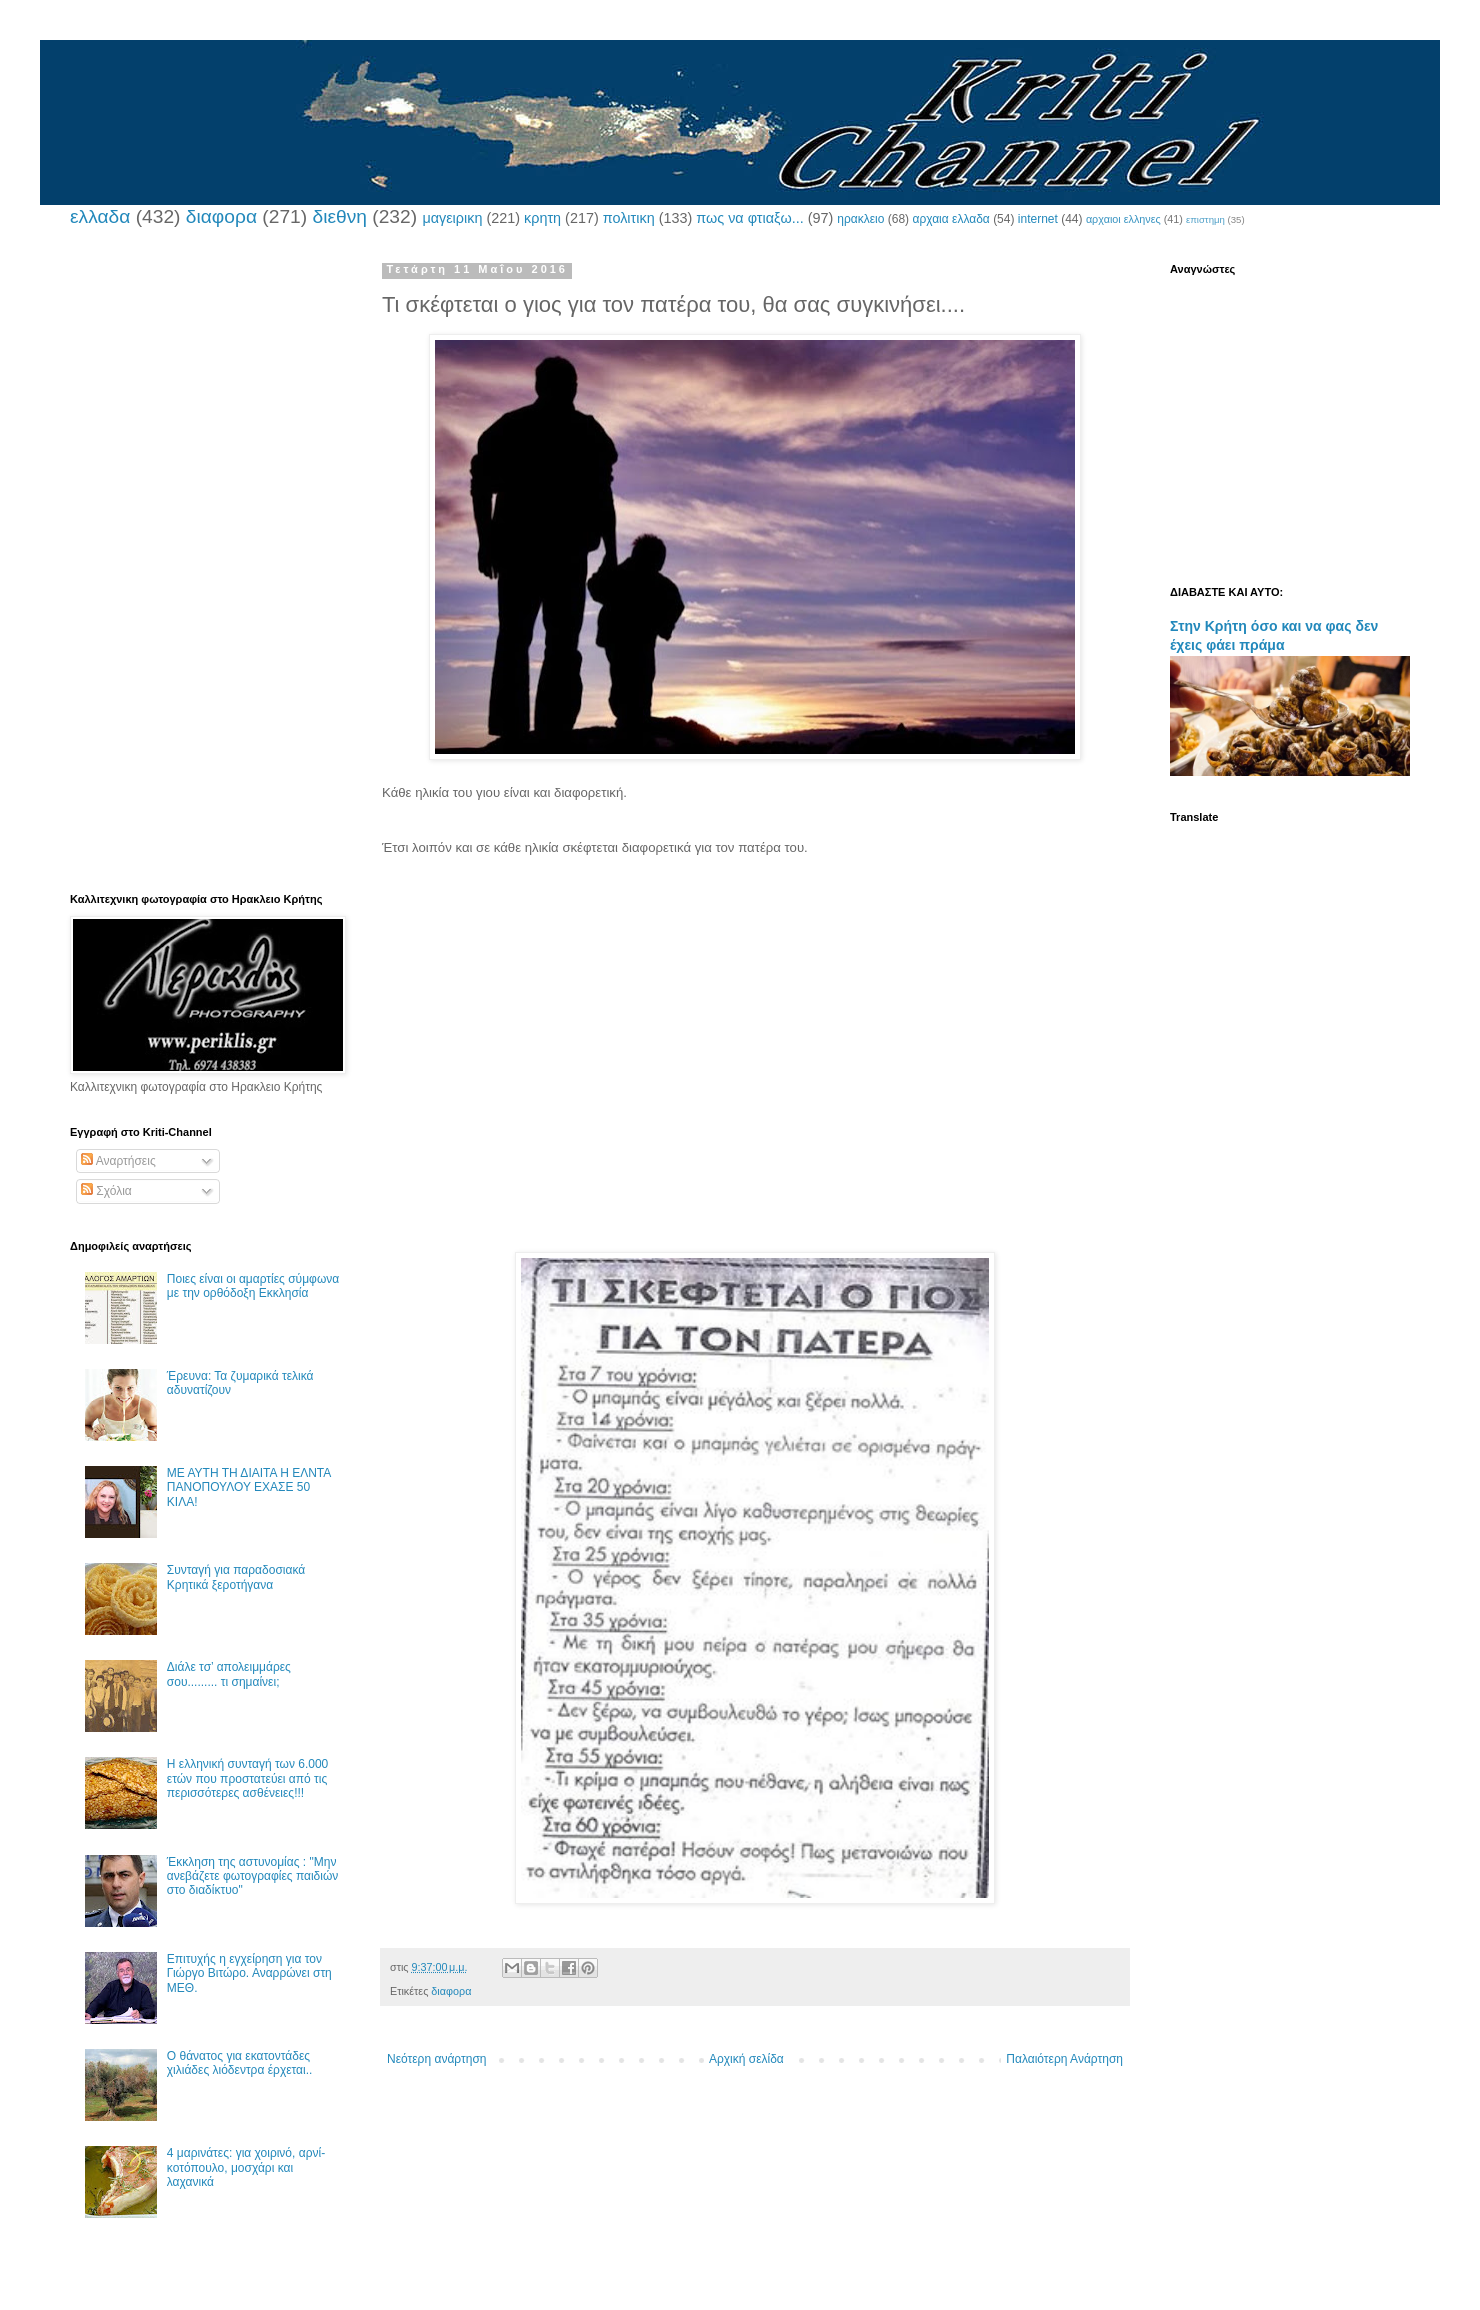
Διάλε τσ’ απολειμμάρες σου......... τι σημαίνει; (229, 1674)
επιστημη (1205, 219)
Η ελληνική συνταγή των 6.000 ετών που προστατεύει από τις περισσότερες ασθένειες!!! (247, 1778)
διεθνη (339, 216)
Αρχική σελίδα (746, 2059)
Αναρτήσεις (118, 1161)
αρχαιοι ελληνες (1123, 219)
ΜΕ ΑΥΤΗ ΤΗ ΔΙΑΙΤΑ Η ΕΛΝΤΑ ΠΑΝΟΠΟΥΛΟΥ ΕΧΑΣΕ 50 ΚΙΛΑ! (249, 1487)
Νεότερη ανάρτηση (436, 2059)
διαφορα (221, 216)
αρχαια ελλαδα (950, 219)
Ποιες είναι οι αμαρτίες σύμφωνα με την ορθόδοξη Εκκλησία (253, 1286)
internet (1038, 219)
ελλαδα (100, 216)
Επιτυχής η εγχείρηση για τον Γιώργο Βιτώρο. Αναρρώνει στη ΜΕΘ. (249, 1973)
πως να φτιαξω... (749, 218)
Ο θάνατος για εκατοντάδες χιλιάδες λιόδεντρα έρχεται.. (240, 2063)
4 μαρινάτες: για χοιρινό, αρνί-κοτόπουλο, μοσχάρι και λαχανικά (246, 2167)
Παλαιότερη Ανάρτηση (1064, 2059)
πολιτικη (629, 218)
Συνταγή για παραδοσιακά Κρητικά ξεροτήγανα (236, 1577)
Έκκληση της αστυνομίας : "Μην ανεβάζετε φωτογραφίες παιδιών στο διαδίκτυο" (253, 1876)
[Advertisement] (746, 921)
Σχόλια (106, 1191)
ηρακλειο (860, 219)
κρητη (542, 218)
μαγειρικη (452, 218)
